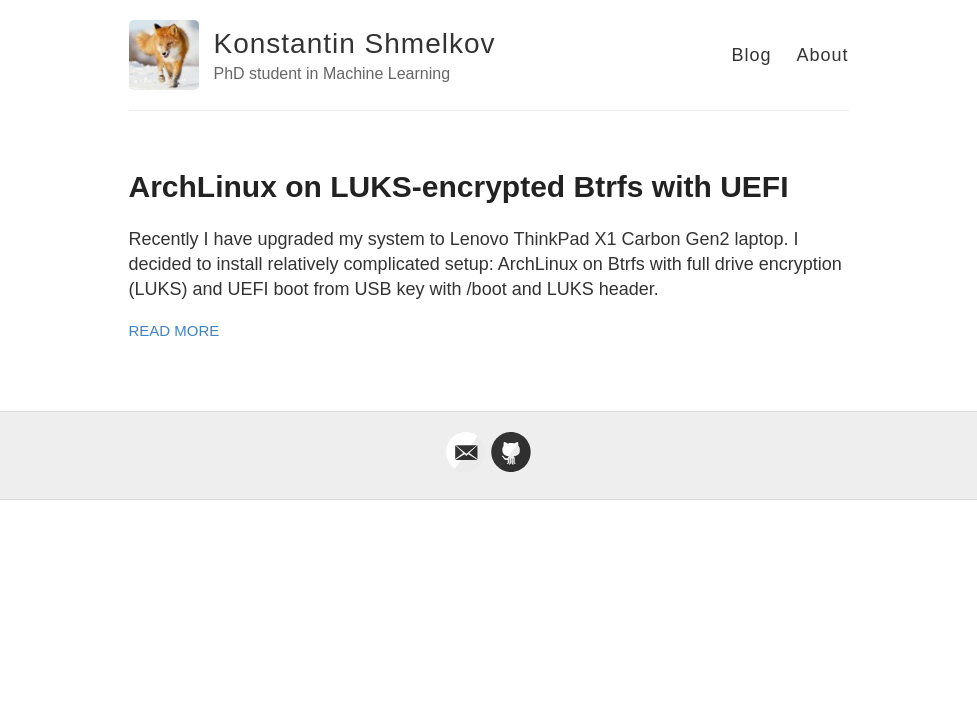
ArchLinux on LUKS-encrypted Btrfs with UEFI (459, 186)
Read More (174, 330)
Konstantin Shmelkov (355, 43)
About (822, 55)
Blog (751, 55)
